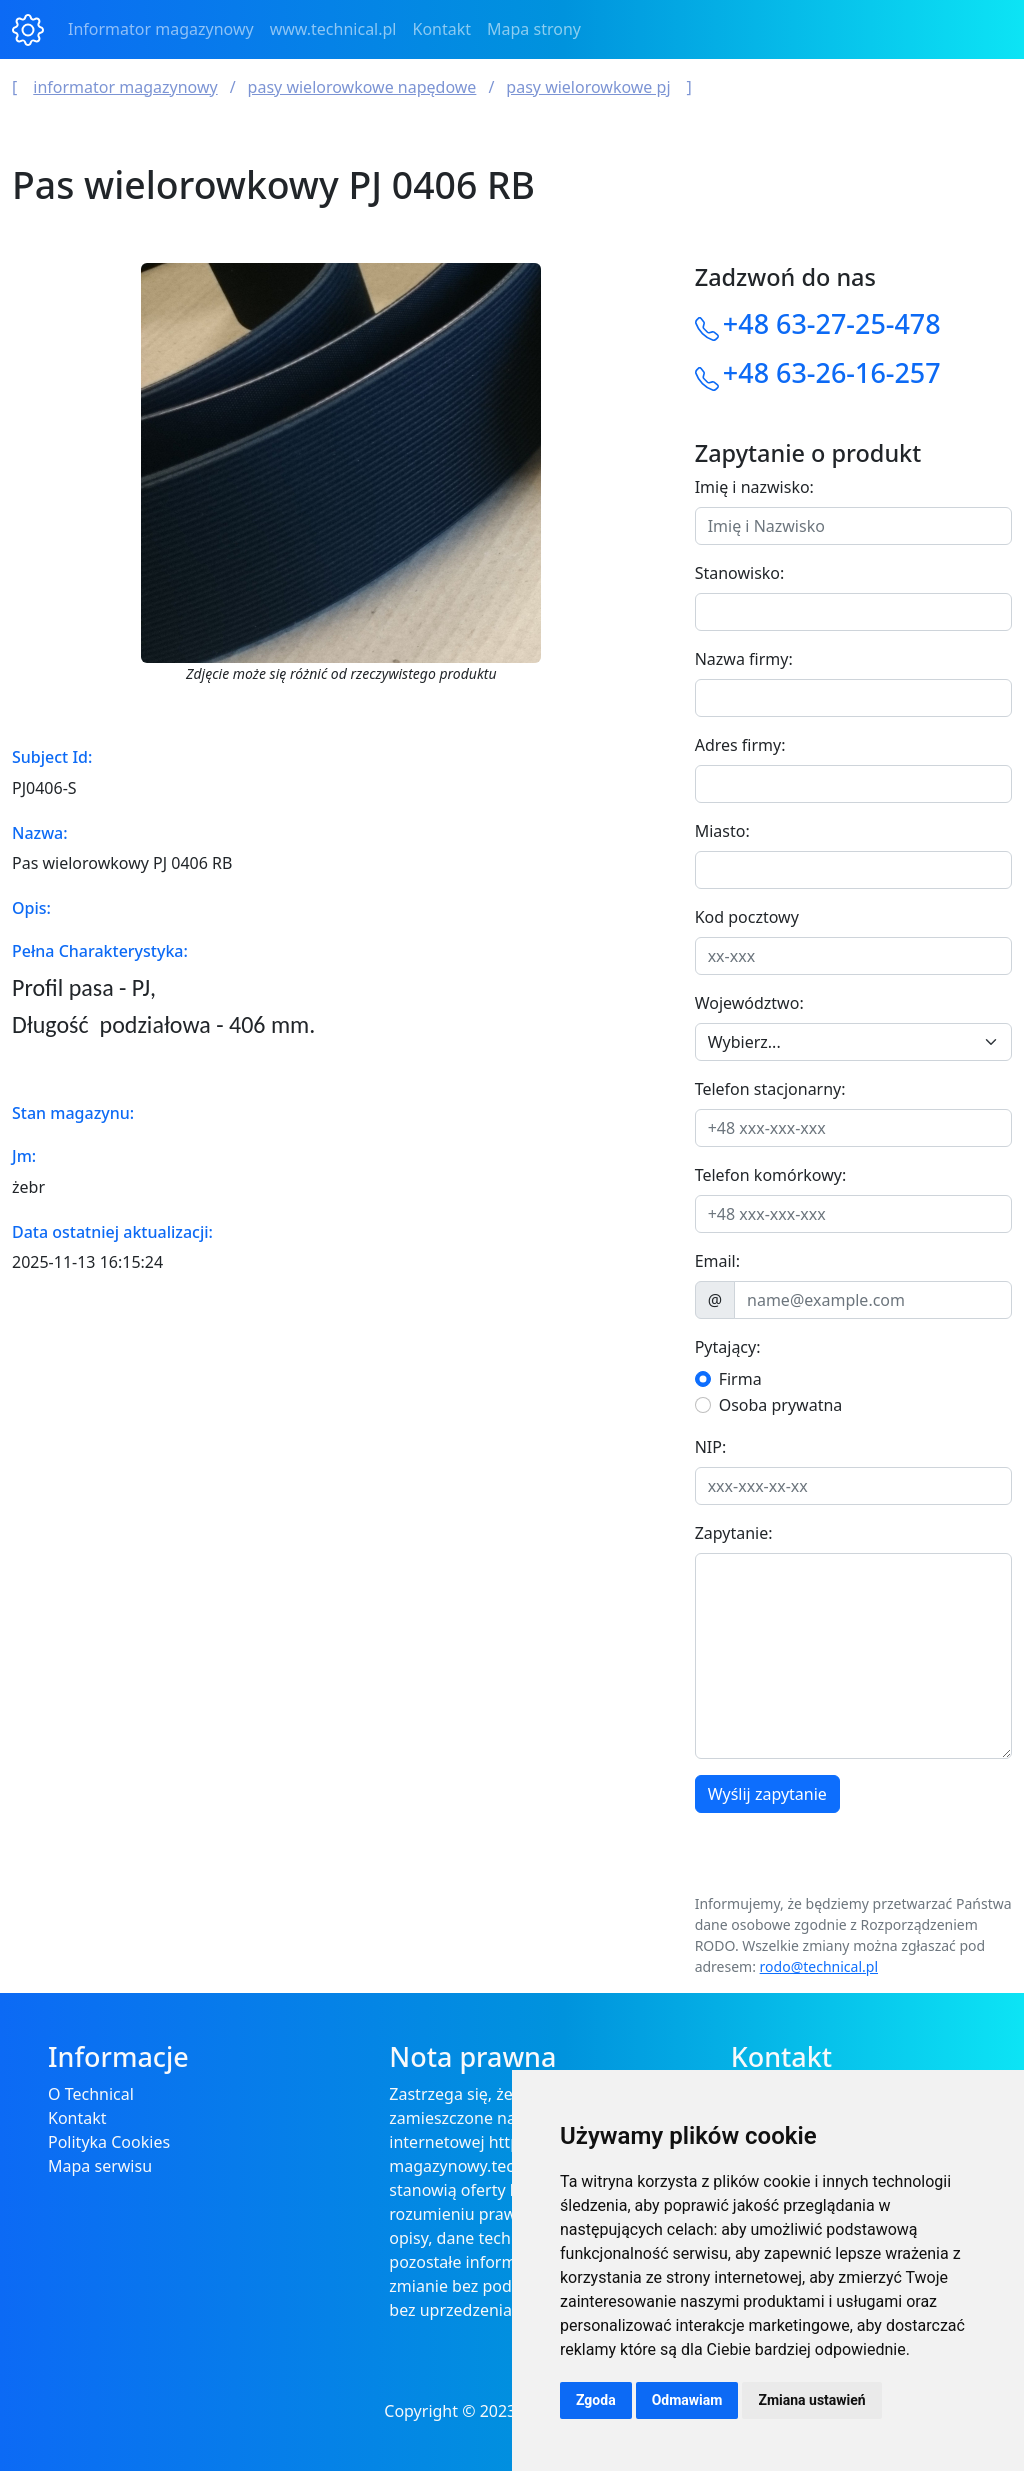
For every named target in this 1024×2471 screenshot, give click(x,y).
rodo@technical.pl (819, 1966)
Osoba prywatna (781, 1405)
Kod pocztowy (747, 917)
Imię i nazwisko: (754, 487)
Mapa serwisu (100, 2166)
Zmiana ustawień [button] (811, 2400)
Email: (717, 1261)
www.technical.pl (333, 29)
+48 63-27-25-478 (832, 323)
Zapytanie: (734, 1533)
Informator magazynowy (161, 29)
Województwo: (749, 1003)
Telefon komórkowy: (771, 1175)
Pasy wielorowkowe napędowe (362, 87)
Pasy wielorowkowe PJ (588, 87)
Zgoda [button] (596, 2400)
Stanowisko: (740, 573)
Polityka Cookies (109, 2142)
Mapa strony (534, 29)
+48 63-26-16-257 (832, 372)
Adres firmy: (740, 745)
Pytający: (728, 1347)
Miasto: (722, 831)
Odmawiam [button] (687, 2400)
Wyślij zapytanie (767, 1794)
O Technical (91, 2094)
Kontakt (442, 29)
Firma (740, 1379)
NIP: (711, 1447)
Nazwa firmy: (744, 659)
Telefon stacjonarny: (770, 1089)
